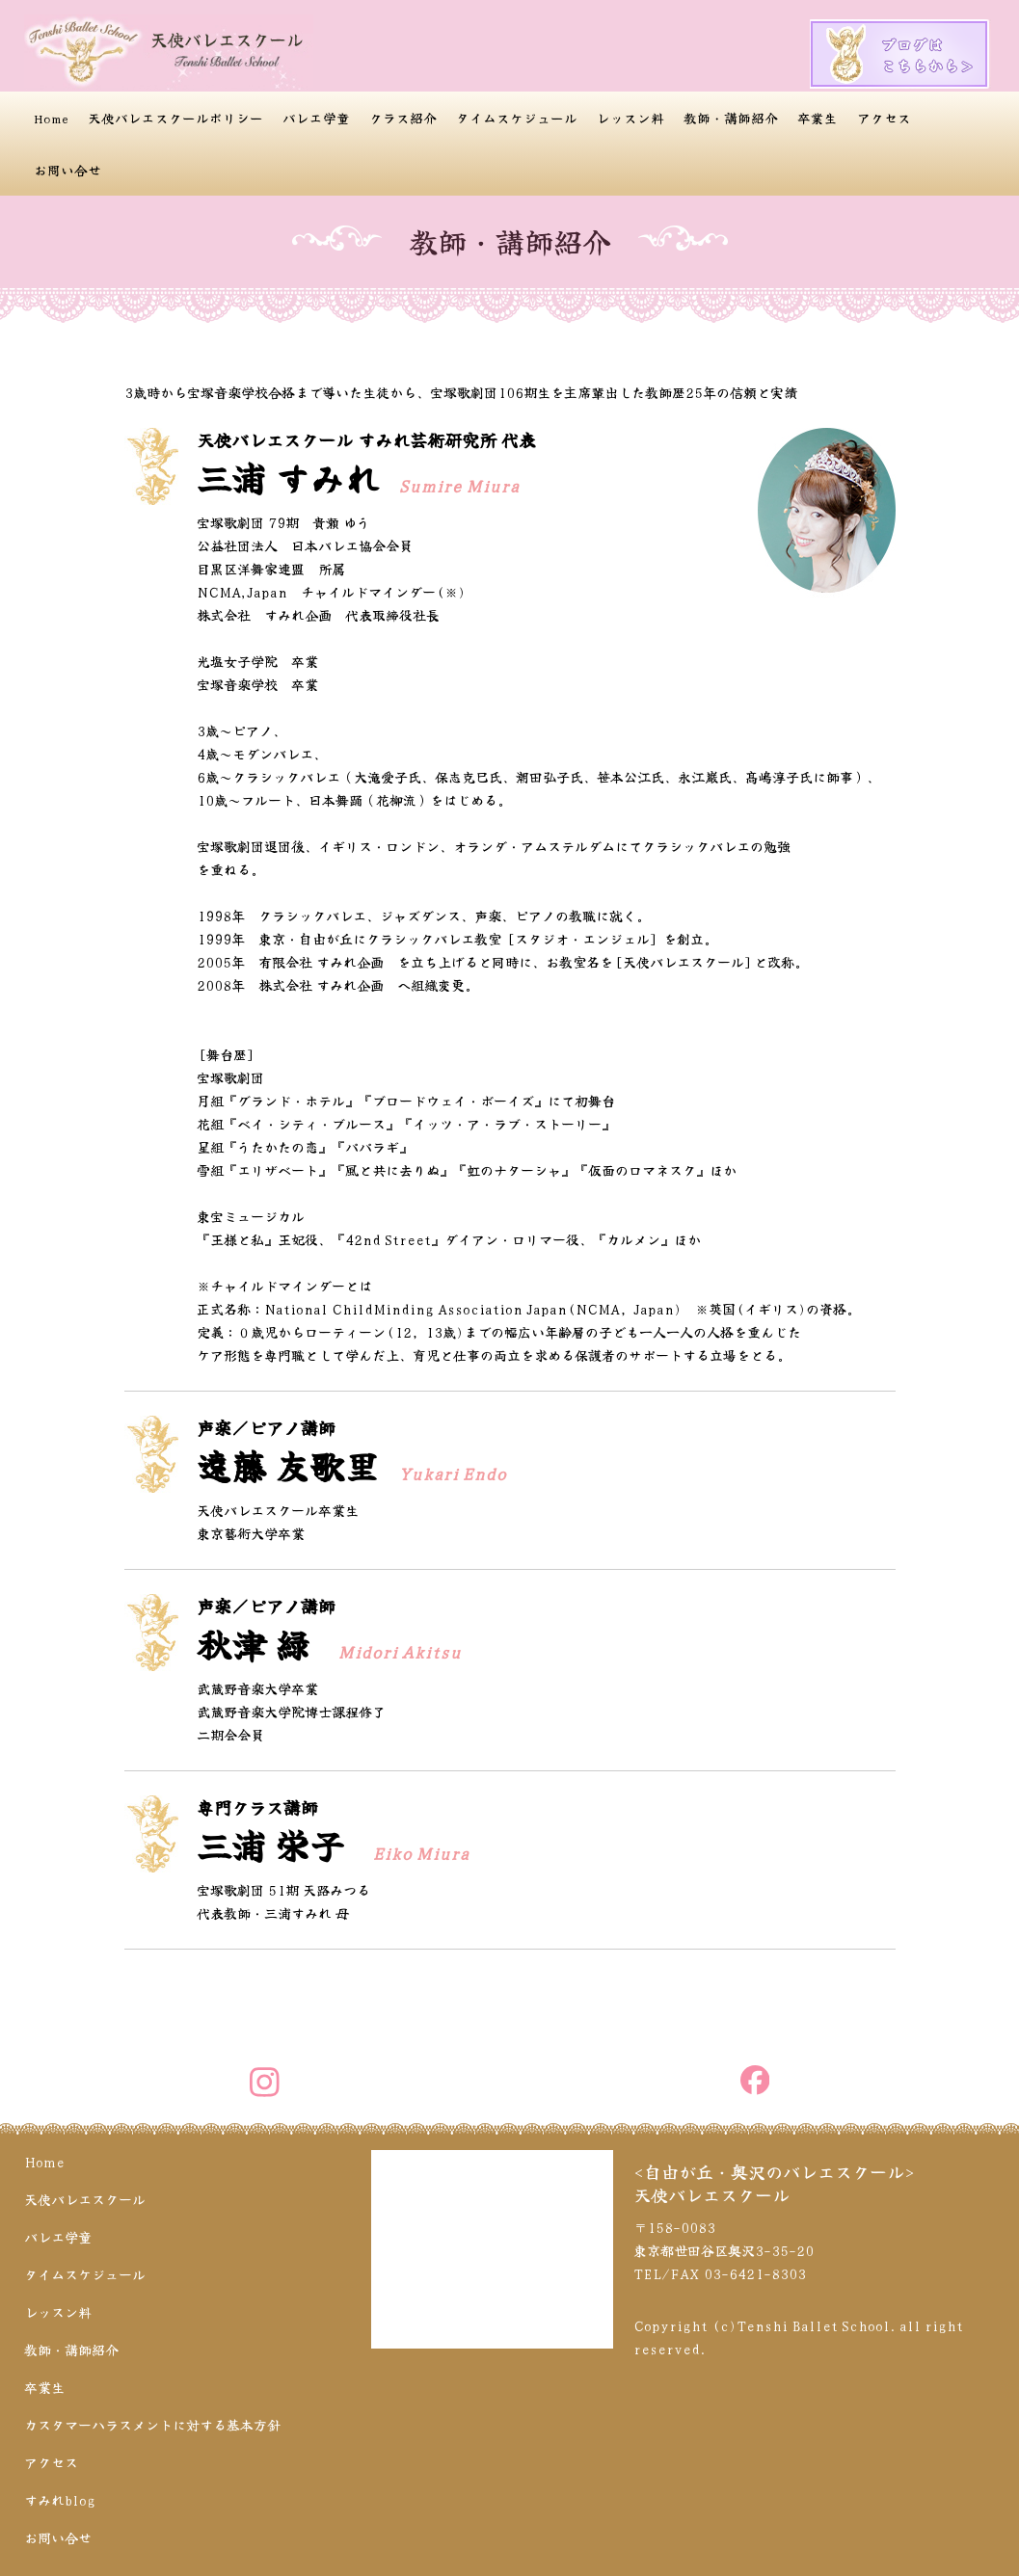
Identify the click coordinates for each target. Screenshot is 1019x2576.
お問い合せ (67, 169)
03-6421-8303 (755, 2273)
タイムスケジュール (516, 117)
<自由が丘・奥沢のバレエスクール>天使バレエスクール (774, 2183)
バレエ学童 (316, 117)
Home (51, 117)
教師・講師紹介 (731, 117)
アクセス (884, 117)
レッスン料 (630, 117)
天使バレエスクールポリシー (175, 117)
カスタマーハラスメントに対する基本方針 (152, 2424)
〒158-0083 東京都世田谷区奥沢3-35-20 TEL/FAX (723, 2250)
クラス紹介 (403, 117)
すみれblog (59, 2500)
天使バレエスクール (85, 2199)
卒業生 (817, 117)
